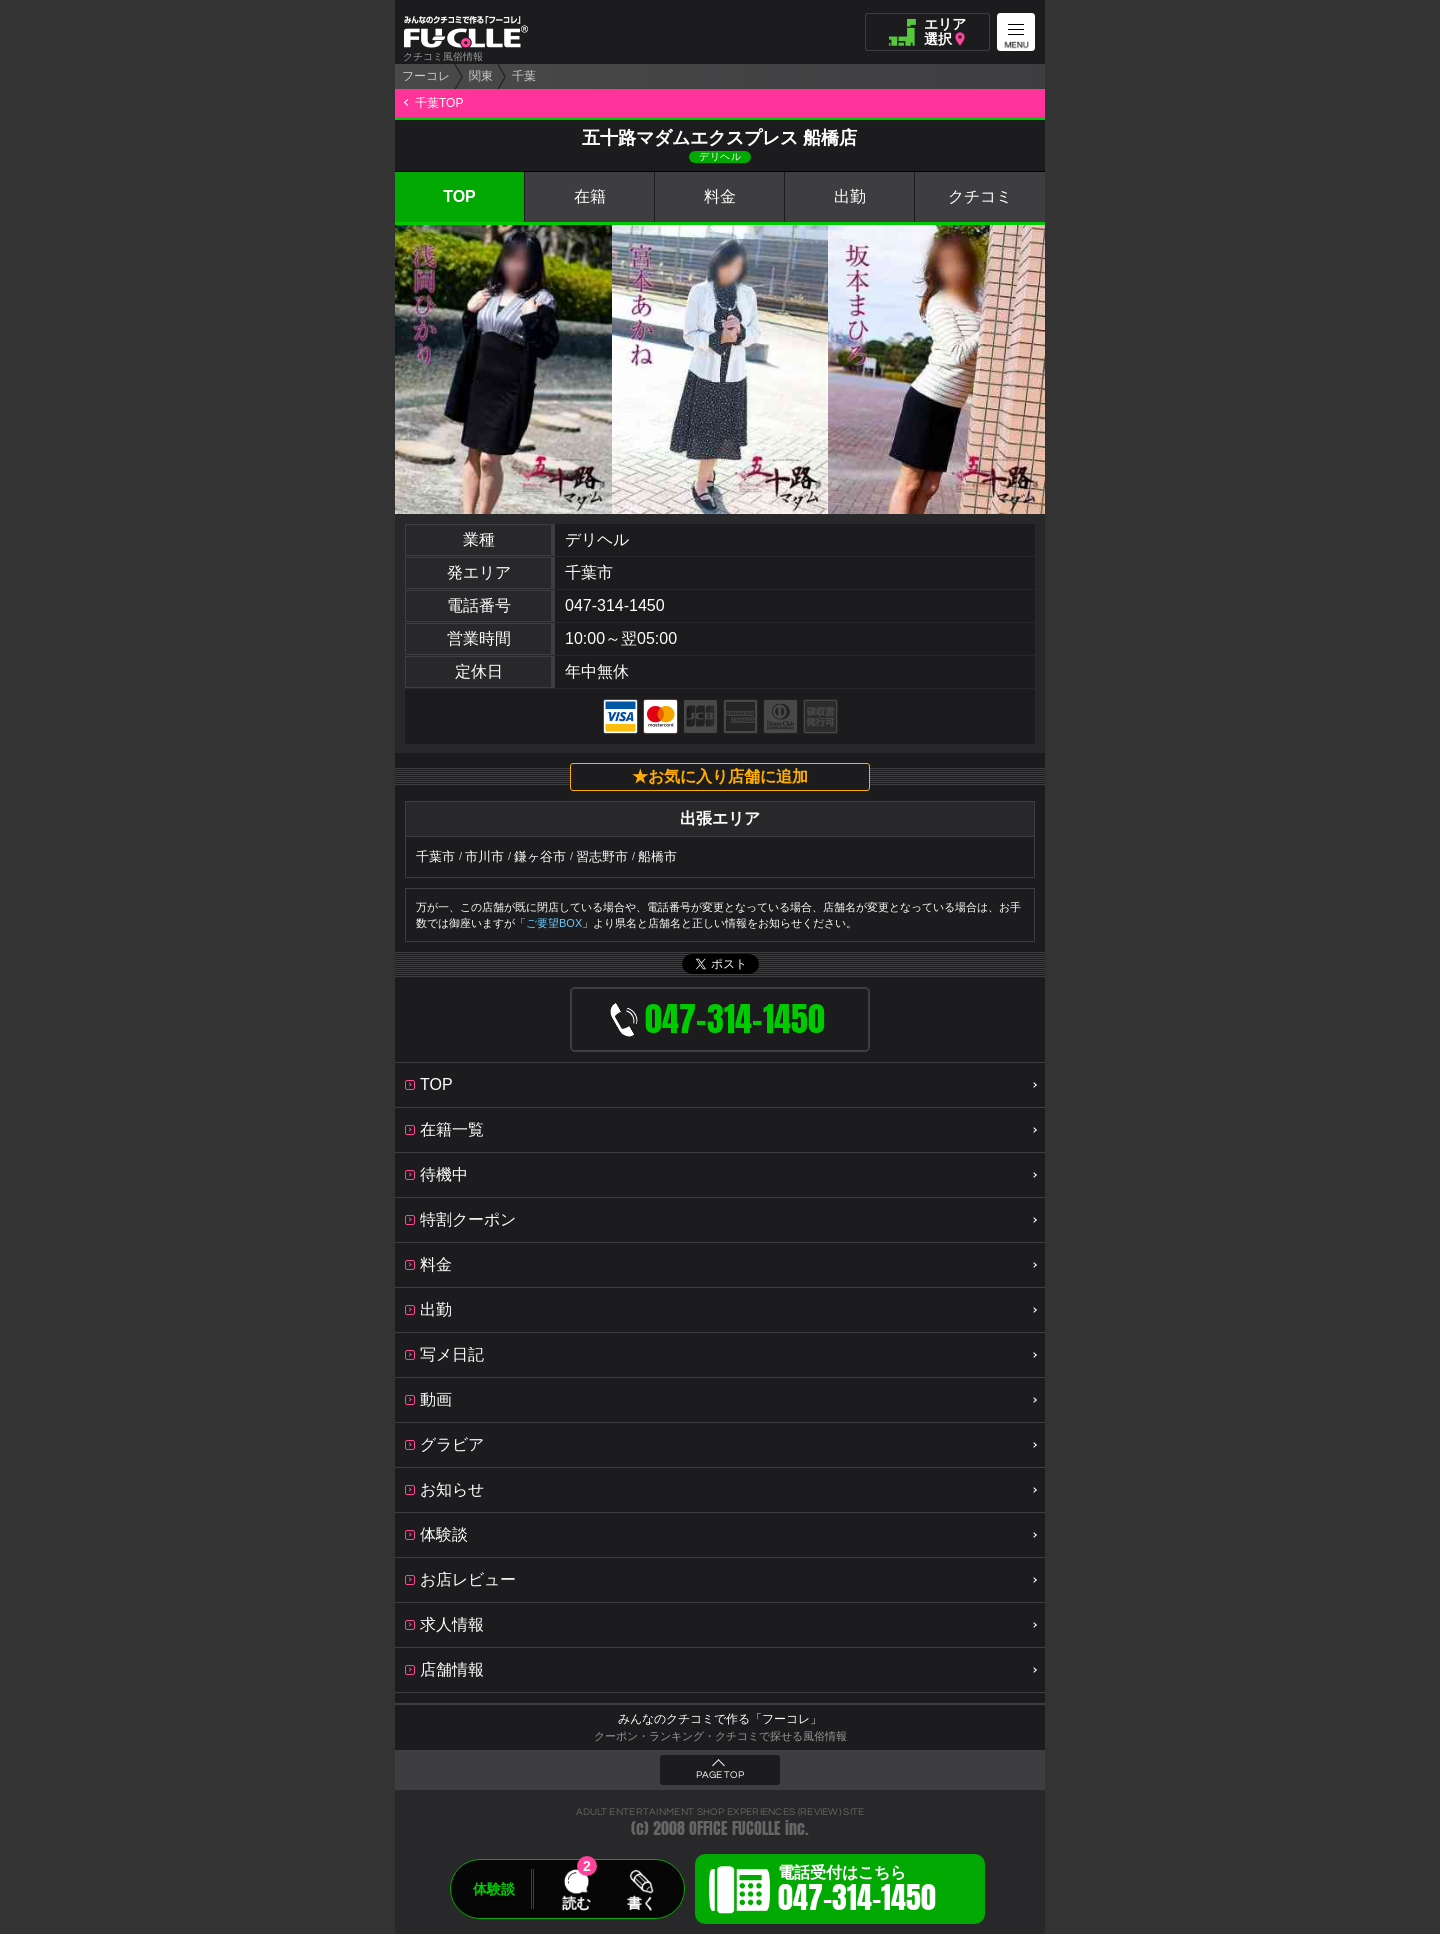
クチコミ (980, 196)
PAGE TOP (720, 1775)
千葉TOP (439, 103)
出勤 (850, 196)
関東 (481, 76)
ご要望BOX (554, 923)
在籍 (590, 196)
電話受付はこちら (857, 1892)
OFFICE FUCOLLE (735, 1828)
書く (641, 1903)
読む (576, 1903)
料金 (720, 196)
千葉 (524, 76)
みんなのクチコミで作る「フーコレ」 (720, 1719)
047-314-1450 (615, 605)
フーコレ (426, 76)
